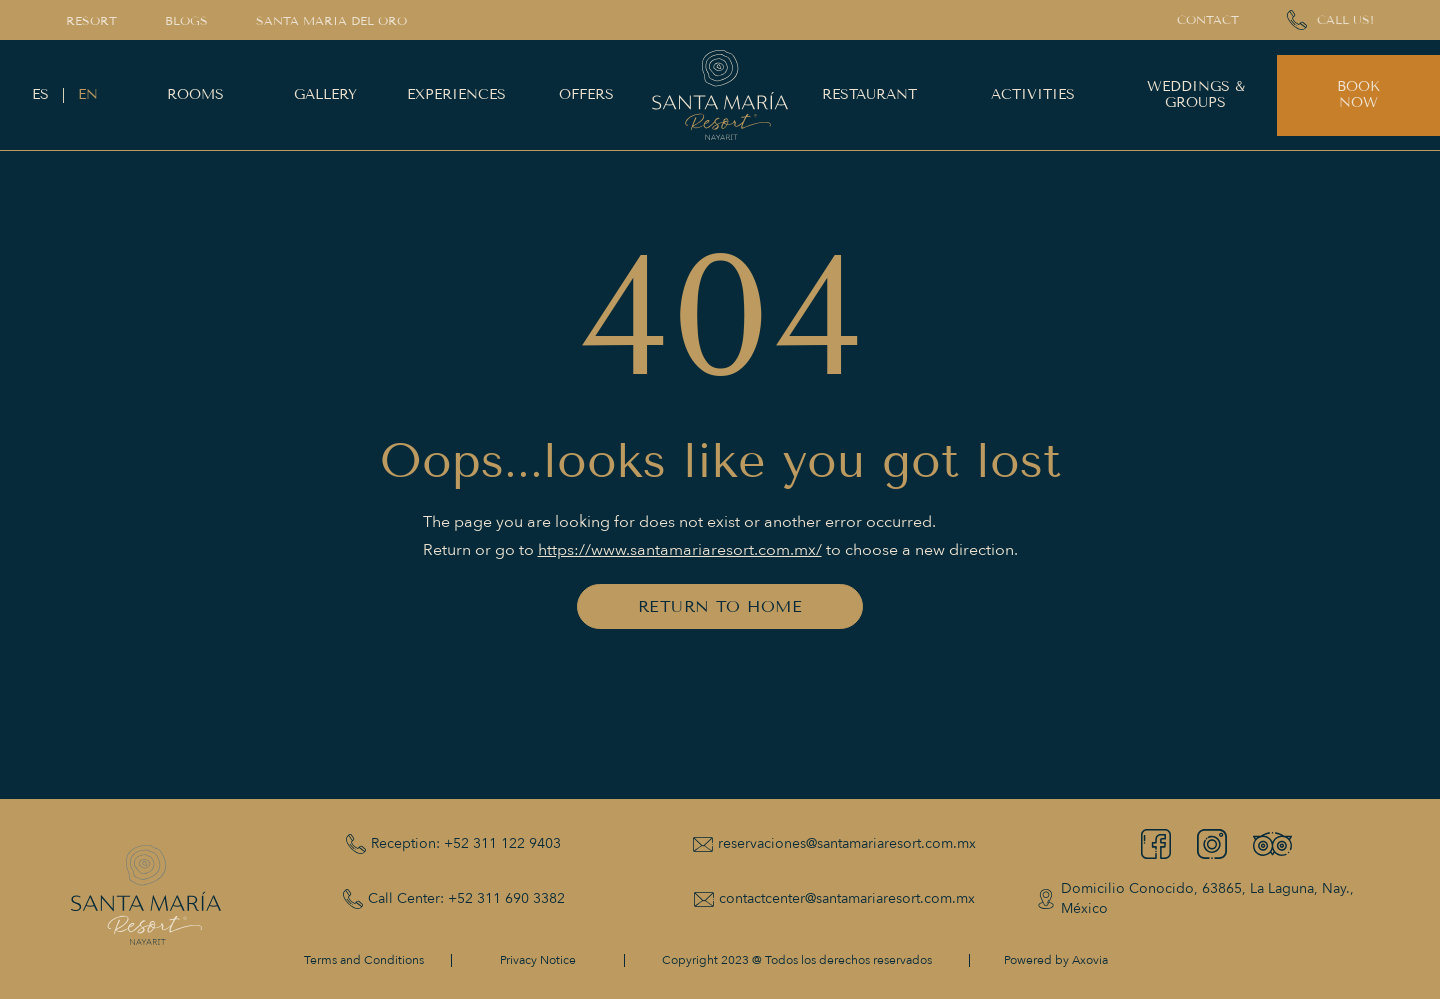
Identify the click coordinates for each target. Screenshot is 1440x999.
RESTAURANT (869, 95)
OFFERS (586, 95)
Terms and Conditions (364, 960)
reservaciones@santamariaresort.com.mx (847, 843)
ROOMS (195, 95)
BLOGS (186, 20)
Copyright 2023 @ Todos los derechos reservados (797, 960)
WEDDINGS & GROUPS (1196, 95)
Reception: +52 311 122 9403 (466, 843)
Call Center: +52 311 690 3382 (466, 898)
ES (40, 95)
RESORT (91, 20)
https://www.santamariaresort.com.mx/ (680, 550)
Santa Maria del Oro (331, 20)
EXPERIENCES (456, 95)
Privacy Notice (538, 960)
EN (88, 95)
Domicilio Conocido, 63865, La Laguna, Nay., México (1207, 898)
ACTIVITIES (1033, 95)
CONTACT (1208, 20)
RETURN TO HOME (720, 606)
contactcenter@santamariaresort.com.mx (847, 898)
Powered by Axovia (1056, 960)
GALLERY (325, 95)
